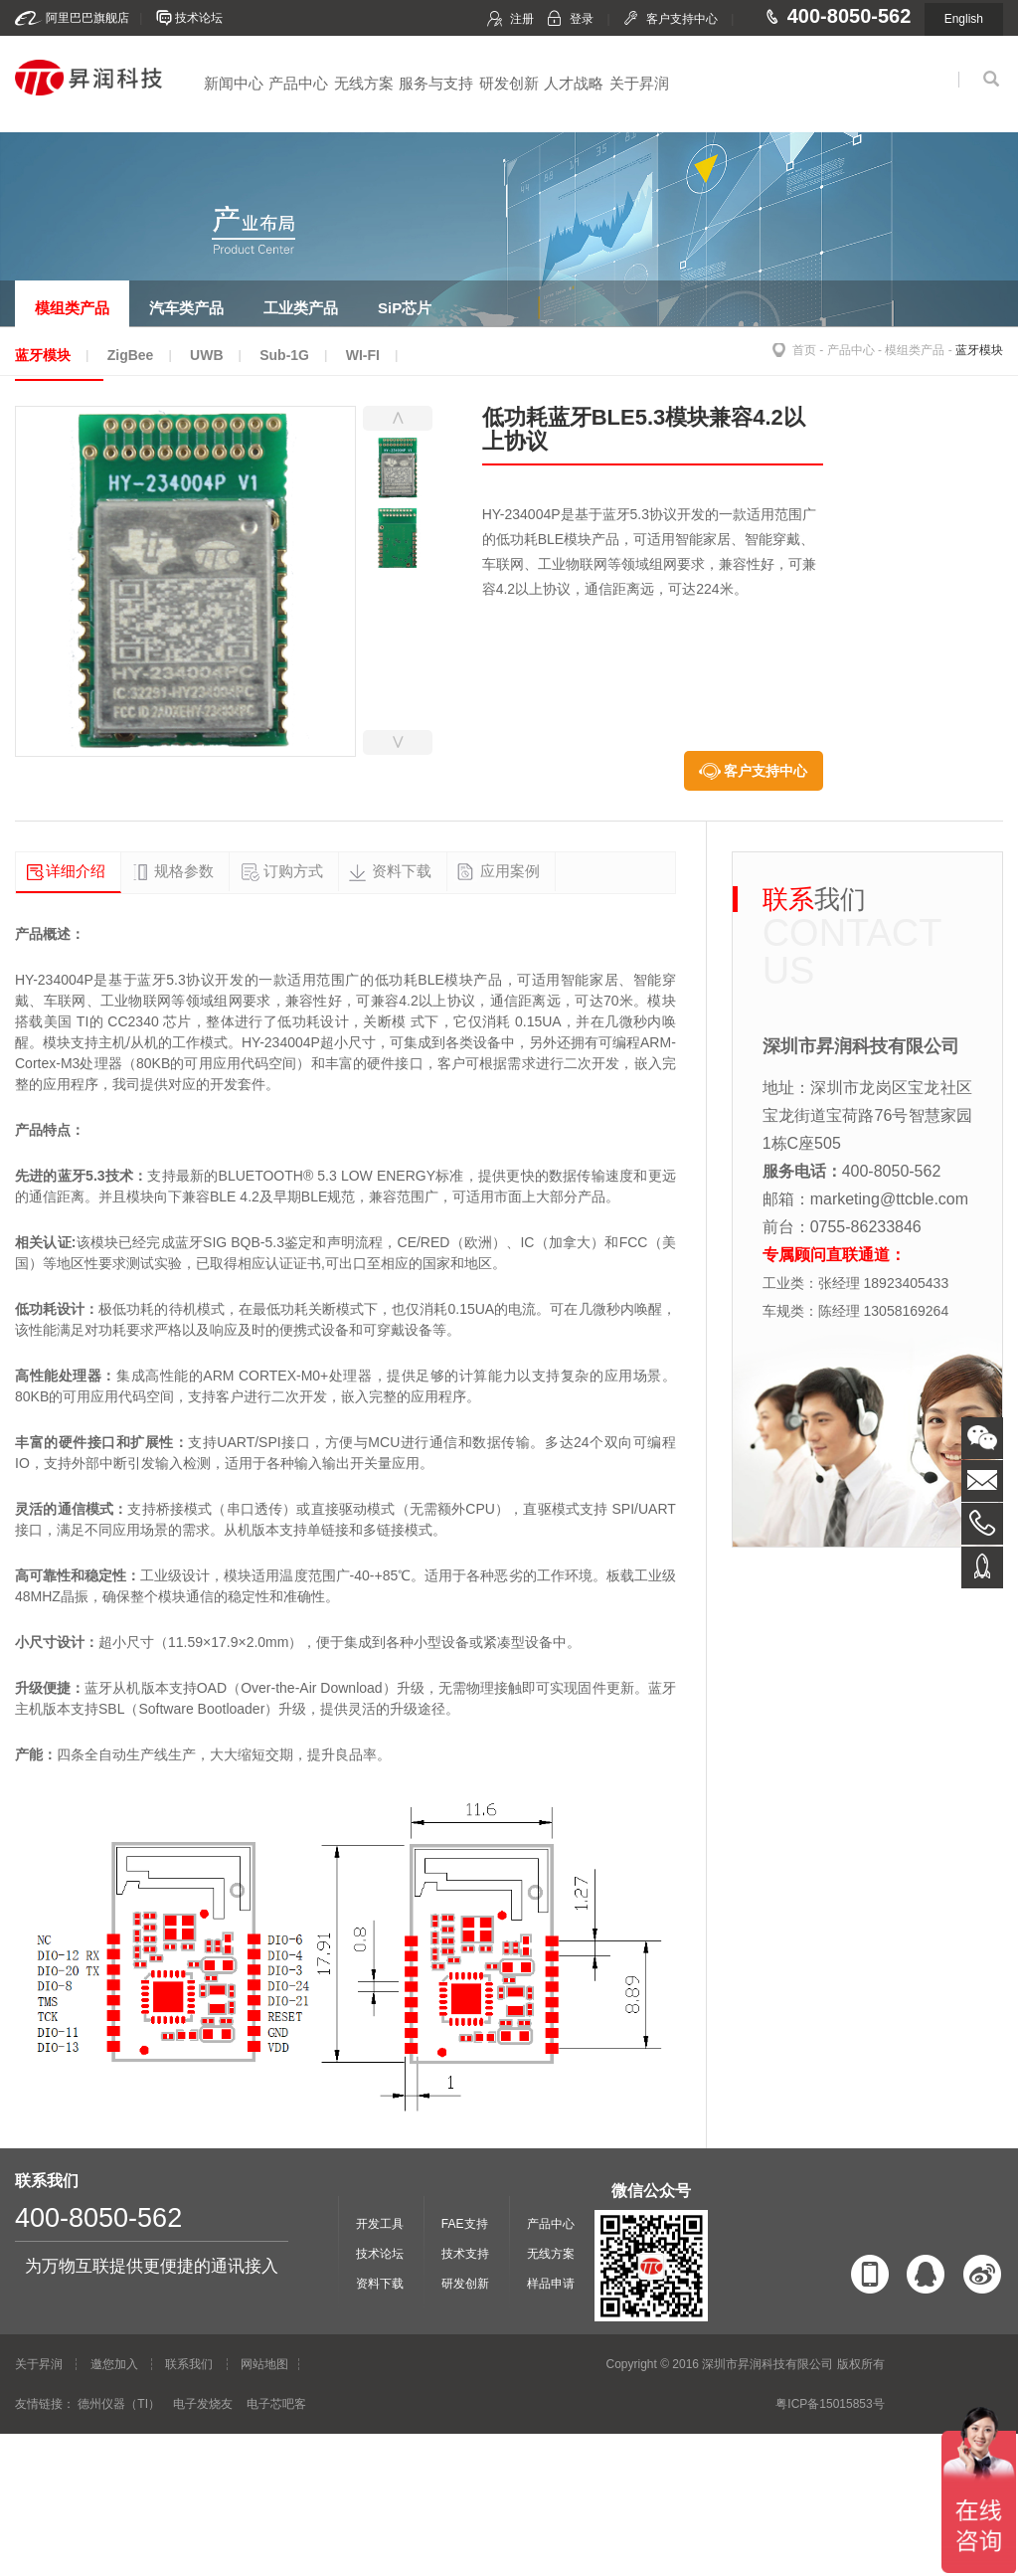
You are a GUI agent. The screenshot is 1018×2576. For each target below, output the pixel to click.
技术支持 (465, 2254)
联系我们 (189, 2364)
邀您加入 (114, 2364)
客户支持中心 (682, 19)
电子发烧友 (203, 2404)
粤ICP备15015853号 (829, 2404)
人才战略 (573, 83)
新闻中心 (233, 83)
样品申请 (551, 2284)
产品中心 (298, 83)
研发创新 (509, 83)
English (963, 19)
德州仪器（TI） (119, 2404)
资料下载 (380, 2284)
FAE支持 (464, 2224)
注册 (522, 19)
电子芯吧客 (276, 2404)
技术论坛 (199, 18)
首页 (804, 350)
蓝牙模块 (979, 350)
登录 (582, 19)
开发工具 (380, 2224)
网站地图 (264, 2364)
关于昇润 (639, 83)
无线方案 (364, 83)
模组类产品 (914, 350)
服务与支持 (436, 83)
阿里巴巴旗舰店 (87, 18)
